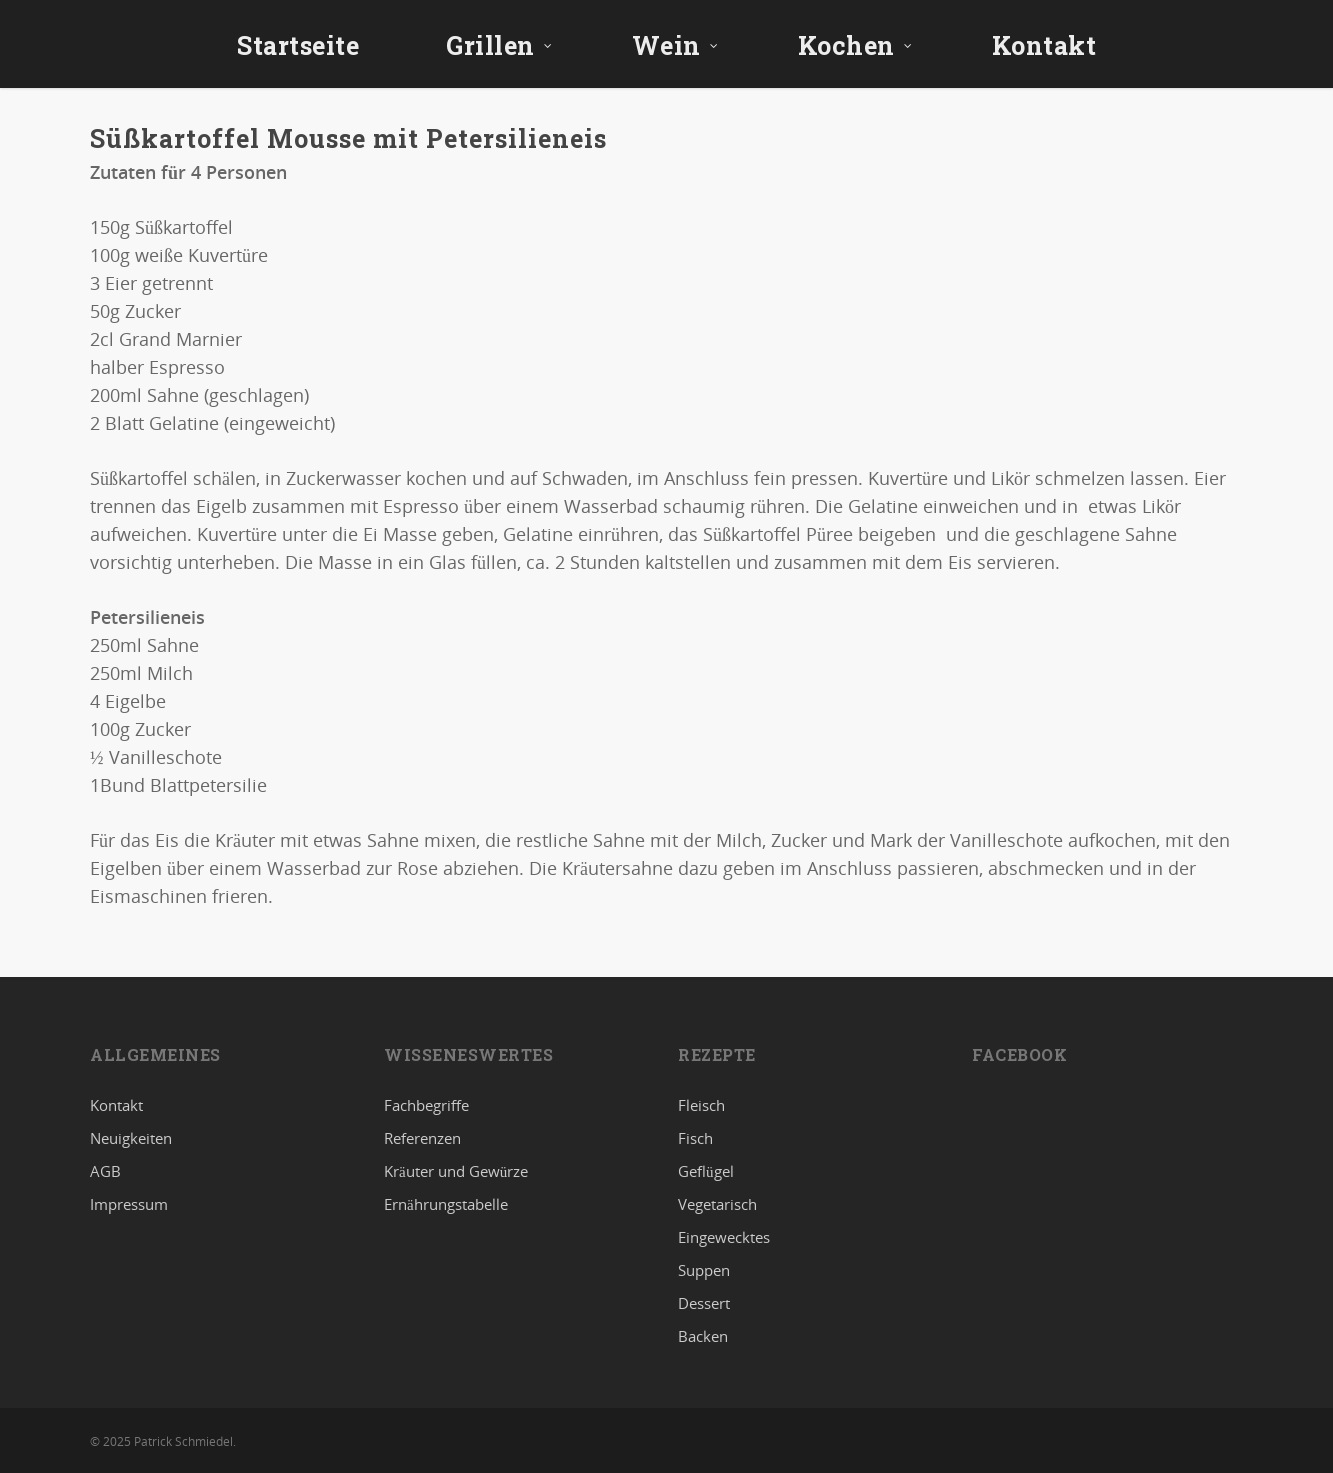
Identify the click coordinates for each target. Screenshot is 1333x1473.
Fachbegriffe (426, 1106)
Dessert (704, 1303)
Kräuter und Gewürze (456, 1171)
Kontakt (1044, 45)
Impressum (129, 1204)
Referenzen (422, 1138)
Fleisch (701, 1106)
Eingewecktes (724, 1237)
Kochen (855, 45)
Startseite (298, 45)
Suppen (704, 1270)
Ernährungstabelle (446, 1204)
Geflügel (706, 1171)
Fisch (695, 1138)
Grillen (499, 45)
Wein (675, 45)
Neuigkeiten (131, 1138)
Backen (703, 1336)
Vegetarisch (717, 1204)
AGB (105, 1171)
